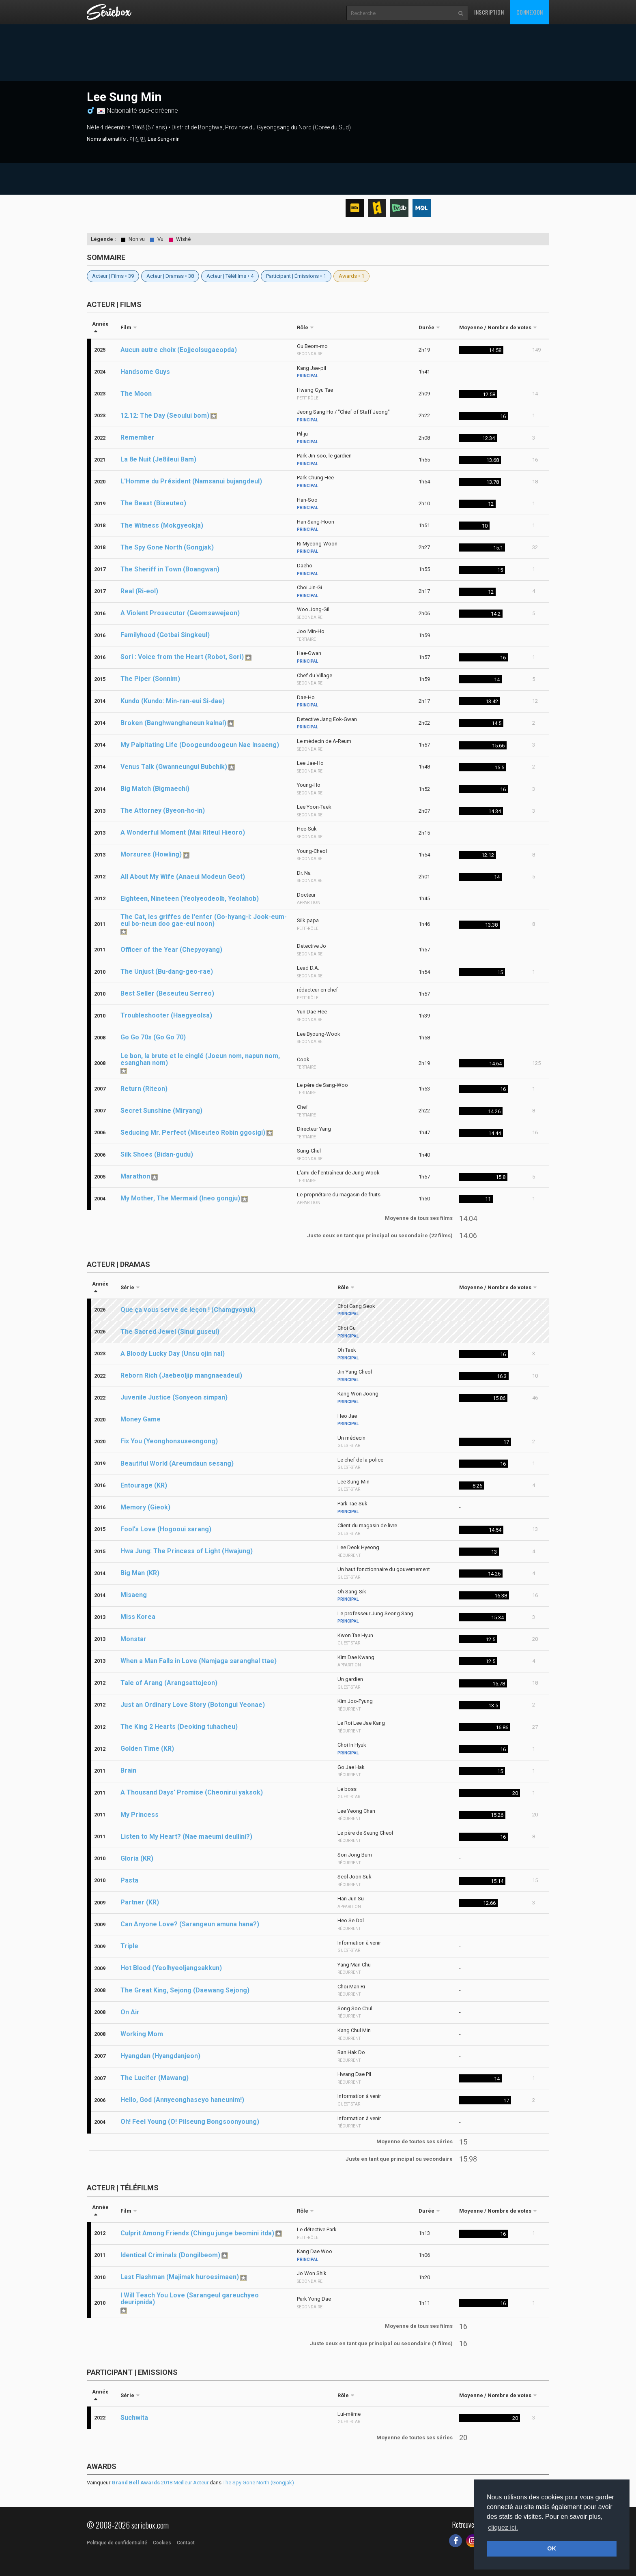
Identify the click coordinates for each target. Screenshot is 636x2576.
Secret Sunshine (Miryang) (161, 1110)
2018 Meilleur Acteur (160, 2482)
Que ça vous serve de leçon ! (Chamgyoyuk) (188, 1309)
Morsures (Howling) (151, 854)
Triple (129, 1946)
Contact (186, 2543)
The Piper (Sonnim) (150, 678)
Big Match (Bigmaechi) (154, 788)
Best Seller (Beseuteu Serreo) (167, 993)
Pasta (129, 1880)
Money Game (140, 1419)
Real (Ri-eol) (139, 591)
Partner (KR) (139, 1902)
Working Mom (141, 2034)
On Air (130, 2012)
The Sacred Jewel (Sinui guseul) (169, 1331)
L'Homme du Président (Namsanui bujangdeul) (191, 481)
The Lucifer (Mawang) (154, 2077)
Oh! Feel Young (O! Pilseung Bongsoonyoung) (189, 2121)
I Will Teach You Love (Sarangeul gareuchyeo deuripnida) (189, 2299)
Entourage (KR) (143, 1485)
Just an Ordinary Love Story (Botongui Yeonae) (192, 1704)
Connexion (529, 12)
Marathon (135, 1176)
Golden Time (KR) (147, 1748)
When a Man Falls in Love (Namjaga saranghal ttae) (198, 1660)
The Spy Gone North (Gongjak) (167, 547)
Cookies (162, 2543)
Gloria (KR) (136, 1858)
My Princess (139, 1814)
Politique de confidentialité (117, 2543)
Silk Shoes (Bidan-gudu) (156, 1154)
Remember (137, 437)
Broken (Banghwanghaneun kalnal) (173, 722)
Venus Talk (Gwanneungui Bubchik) (173, 766)
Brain (128, 1770)
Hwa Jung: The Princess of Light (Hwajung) (186, 1551)
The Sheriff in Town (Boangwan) (169, 569)
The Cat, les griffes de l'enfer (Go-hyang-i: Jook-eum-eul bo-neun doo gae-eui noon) (203, 920)
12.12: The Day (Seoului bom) (164, 415)
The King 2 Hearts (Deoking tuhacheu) (179, 1726)
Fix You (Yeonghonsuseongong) (169, 1441)
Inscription (489, 12)
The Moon (136, 393)
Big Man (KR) (139, 1572)
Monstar (133, 1639)
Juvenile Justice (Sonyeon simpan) (174, 1397)
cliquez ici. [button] (503, 2527)
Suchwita (134, 2417)
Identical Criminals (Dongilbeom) (170, 2255)
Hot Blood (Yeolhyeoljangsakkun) (171, 1967)
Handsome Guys (145, 371)
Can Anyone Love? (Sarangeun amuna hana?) (189, 1924)
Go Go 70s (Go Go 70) (153, 1037)
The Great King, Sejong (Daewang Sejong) (184, 1990)
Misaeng (133, 1594)
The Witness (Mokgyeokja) (161, 525)
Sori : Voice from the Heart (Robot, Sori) (182, 656)
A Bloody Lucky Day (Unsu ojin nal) (172, 1353)
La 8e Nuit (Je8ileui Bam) (158, 459)
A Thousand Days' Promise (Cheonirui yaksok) (191, 1792)
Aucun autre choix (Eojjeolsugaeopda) (178, 349)
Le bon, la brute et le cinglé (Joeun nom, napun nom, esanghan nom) (200, 1059)
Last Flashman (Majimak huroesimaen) (179, 2276)
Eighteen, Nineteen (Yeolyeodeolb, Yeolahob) (189, 898)
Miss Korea (137, 1616)
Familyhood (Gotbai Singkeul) (165, 634)
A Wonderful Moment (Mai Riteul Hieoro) (182, 832)
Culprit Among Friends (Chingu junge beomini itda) (197, 2233)
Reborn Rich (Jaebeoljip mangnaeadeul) (181, 1375)
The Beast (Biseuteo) (153, 503)
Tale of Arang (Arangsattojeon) (168, 1682)
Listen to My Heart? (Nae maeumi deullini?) (186, 1836)
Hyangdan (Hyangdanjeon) (160, 2055)
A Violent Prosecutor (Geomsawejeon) (180, 613)
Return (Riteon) (144, 1088)
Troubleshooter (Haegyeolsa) (166, 1015)
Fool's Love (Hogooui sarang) (165, 1529)
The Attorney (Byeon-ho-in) (162, 810)
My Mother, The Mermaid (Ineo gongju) (180, 1198)
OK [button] (551, 2548)
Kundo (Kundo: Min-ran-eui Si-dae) (172, 701)
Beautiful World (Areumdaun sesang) (177, 1463)
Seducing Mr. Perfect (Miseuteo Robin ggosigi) (192, 1132)
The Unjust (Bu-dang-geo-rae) (166, 971)
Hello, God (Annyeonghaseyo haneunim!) (182, 2099)
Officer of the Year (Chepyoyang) (171, 949)
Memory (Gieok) (145, 1507)
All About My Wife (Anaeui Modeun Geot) (182, 876)
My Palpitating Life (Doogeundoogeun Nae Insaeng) (199, 744)
